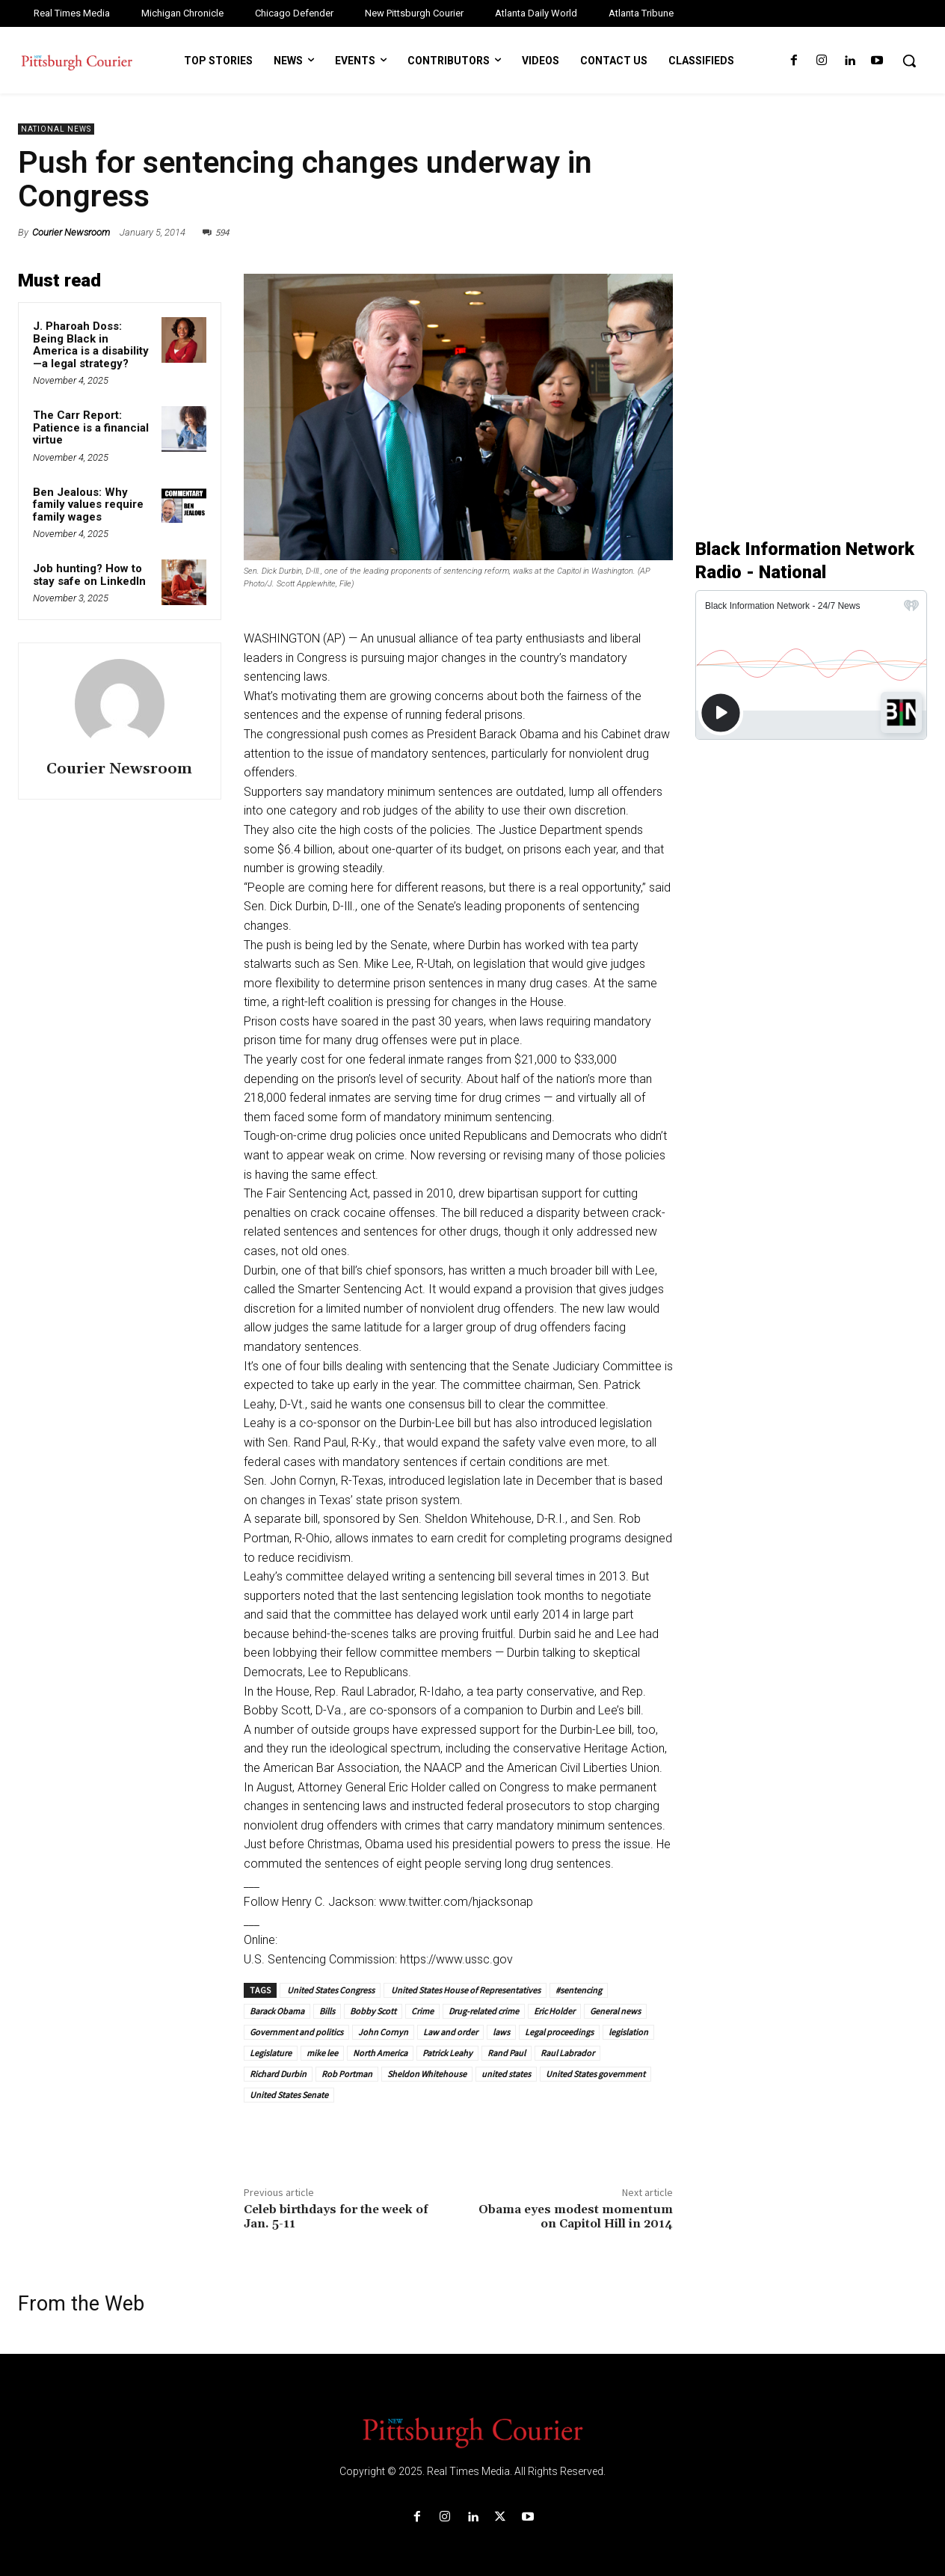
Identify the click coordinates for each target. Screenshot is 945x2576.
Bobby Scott (373, 2011)
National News (56, 129)
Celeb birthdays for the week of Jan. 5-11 (336, 2216)
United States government (595, 2073)
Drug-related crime (484, 2011)
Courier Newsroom (71, 232)
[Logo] (472, 2431)
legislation (628, 2031)
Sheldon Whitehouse (427, 2073)
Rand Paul (506, 2052)
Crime (422, 2011)
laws (501, 2031)
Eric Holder (554, 2011)
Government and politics (296, 2031)
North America (380, 2052)
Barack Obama (277, 2011)
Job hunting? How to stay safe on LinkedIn (89, 575)
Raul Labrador (567, 2052)
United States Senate (289, 2094)
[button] (909, 61)
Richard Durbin (278, 2073)
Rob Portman (346, 2073)
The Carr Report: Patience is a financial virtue (91, 427)
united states (506, 2073)
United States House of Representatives (465, 1990)
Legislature (271, 2052)
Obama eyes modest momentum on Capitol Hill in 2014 (575, 2216)
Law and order (450, 2031)
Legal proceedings (559, 2031)
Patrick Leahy (447, 2052)
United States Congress (330, 1990)
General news (615, 2011)
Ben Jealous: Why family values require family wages (88, 504)
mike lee (322, 2052)
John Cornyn (383, 2031)
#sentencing (578, 1990)
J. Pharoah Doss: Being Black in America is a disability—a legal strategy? (91, 344)
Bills (327, 2011)
